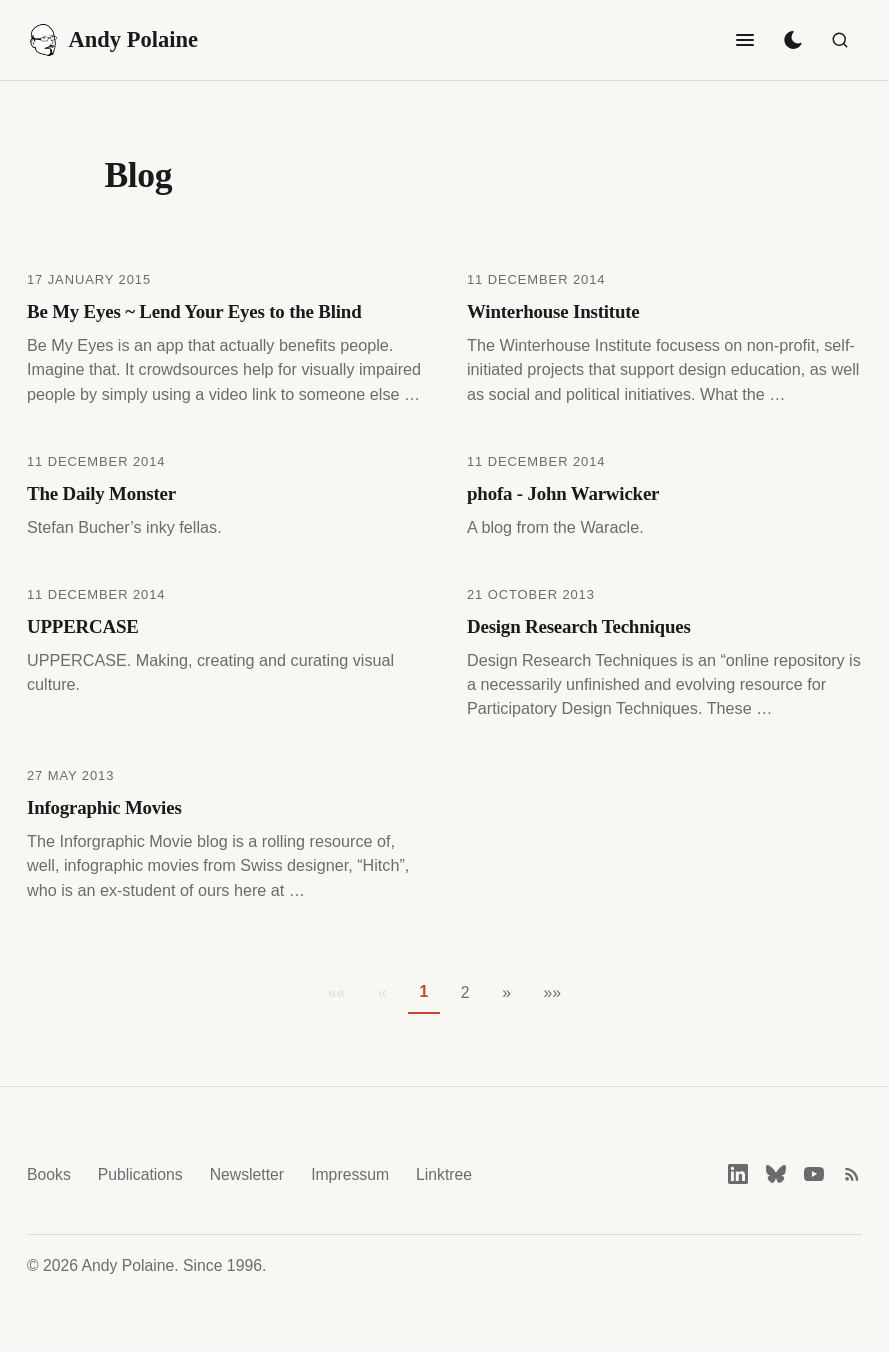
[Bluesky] (776, 1174)
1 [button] (423, 991)
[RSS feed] (852, 1174)
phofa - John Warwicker (563, 493)
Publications (140, 1174)
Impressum (350, 1174)
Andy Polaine (112, 40)
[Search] (840, 40)
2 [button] (465, 992)
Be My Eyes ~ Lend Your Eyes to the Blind (194, 311)
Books (49, 1174)
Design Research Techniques (579, 626)
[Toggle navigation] (745, 40)
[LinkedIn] (738, 1174)
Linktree (444, 1174)
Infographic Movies (104, 807)
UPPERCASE (83, 626)
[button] (506, 994)
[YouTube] (814, 1174)
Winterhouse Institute (553, 311)
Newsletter (247, 1174)
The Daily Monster (101, 493)
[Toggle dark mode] (793, 40)
